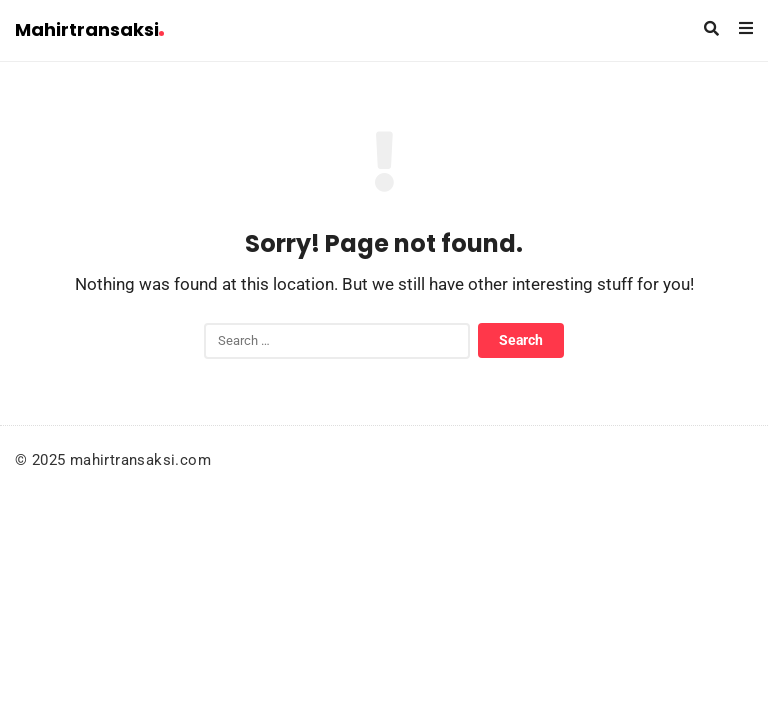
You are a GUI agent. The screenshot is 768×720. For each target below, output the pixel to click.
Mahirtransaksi (89, 29)
